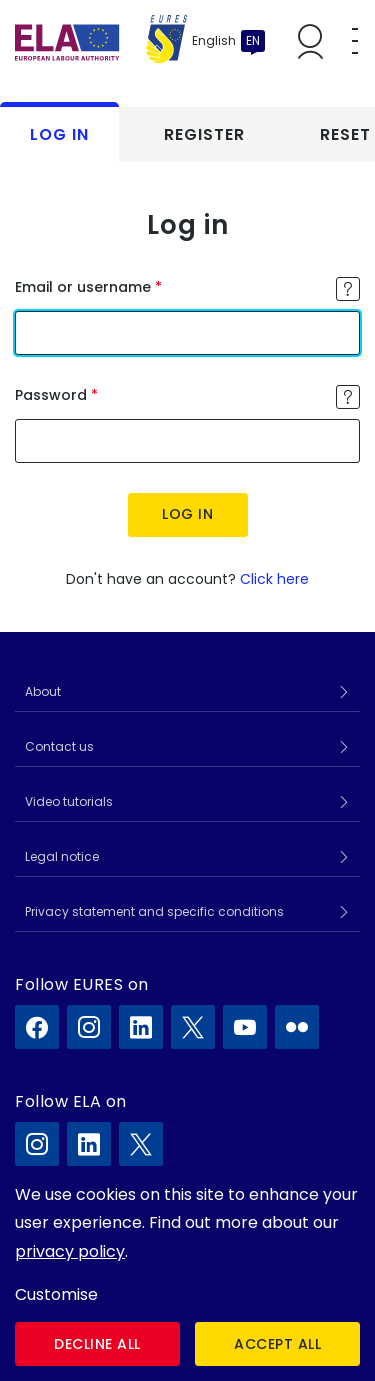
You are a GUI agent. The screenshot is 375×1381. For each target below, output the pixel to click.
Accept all (277, 1344)
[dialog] (187, 1273)
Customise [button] (56, 1294)
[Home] (101, 41)
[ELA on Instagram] (37, 1144)
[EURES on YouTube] (245, 1027)
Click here (274, 579)
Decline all (97, 1344)
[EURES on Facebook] (37, 1027)
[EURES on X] (193, 1027)
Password (51, 395)
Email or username (83, 287)
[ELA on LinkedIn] (89, 1144)
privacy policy (70, 1251)
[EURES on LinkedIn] (141, 1027)
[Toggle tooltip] (348, 289)
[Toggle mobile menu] (355, 41)
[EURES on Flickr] (297, 1027)
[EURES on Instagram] (89, 1027)
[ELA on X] (141, 1144)
